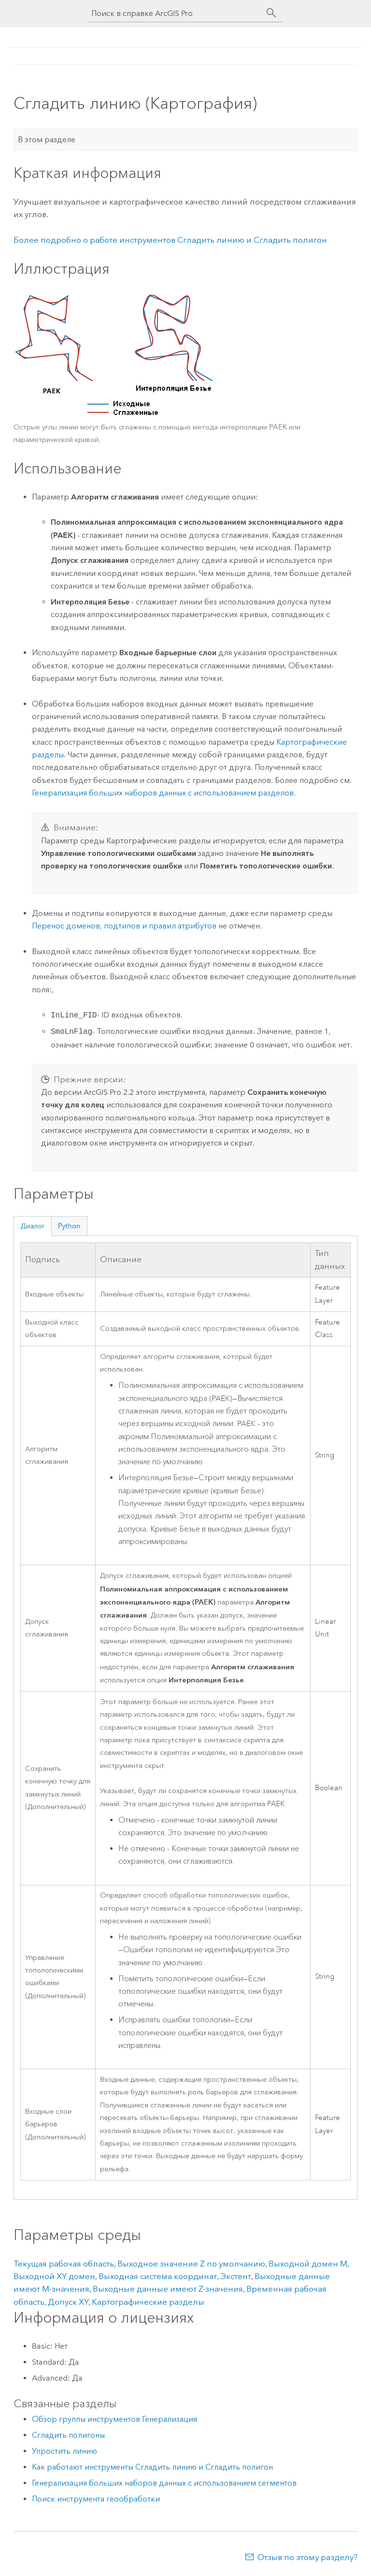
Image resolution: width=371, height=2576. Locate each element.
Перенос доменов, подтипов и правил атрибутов (124, 925)
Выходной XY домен (54, 2276)
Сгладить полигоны (68, 2435)
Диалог (32, 1226)
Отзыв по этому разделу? (307, 2557)
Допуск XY (68, 2302)
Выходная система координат (158, 2276)
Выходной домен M (308, 2263)
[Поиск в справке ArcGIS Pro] (176, 13)
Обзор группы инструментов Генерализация (114, 2419)
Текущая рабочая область (64, 2263)
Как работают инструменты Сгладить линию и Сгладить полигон (152, 2467)
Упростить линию (64, 2451)
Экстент (235, 2276)
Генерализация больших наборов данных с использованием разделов (163, 792)
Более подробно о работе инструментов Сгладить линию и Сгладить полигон (170, 240)
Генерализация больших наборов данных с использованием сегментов (164, 2483)
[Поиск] (271, 13)
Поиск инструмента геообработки (96, 2498)
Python (69, 1226)
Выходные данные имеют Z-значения (168, 2289)
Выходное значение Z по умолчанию (191, 2263)
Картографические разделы (148, 2302)
